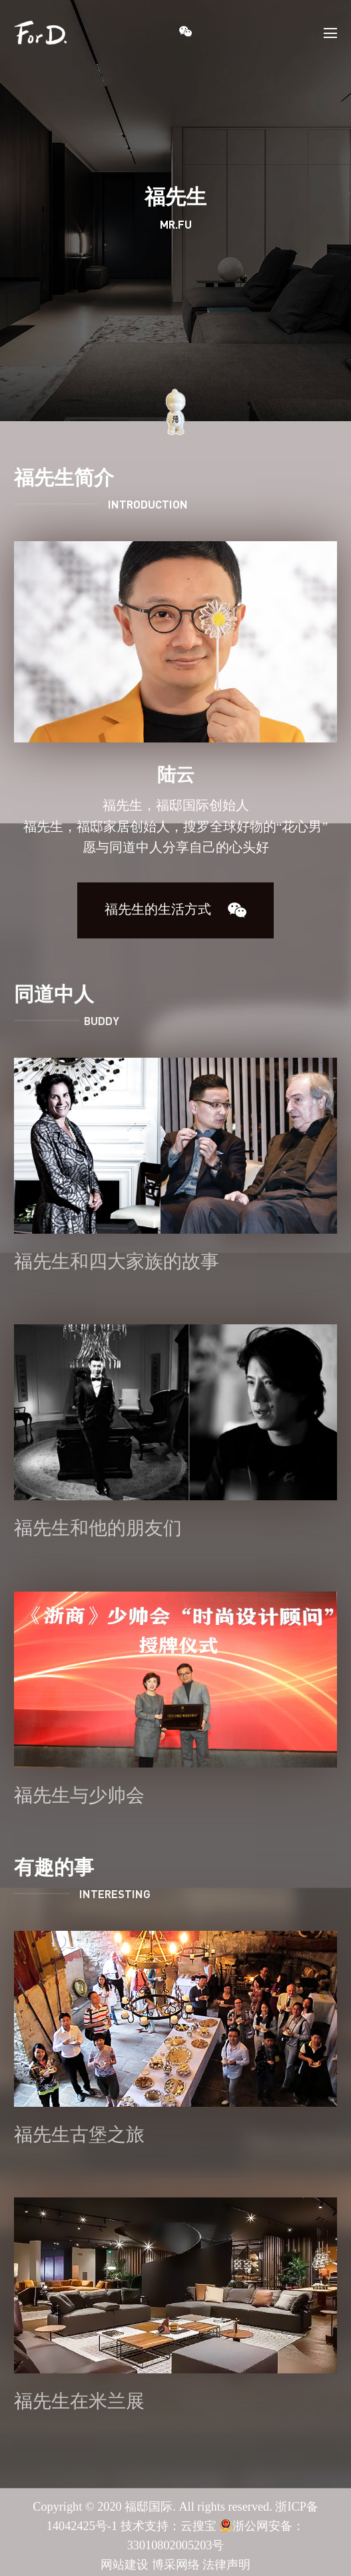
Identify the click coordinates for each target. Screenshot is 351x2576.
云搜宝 (198, 2526)
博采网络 (176, 2565)
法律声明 (226, 2565)
